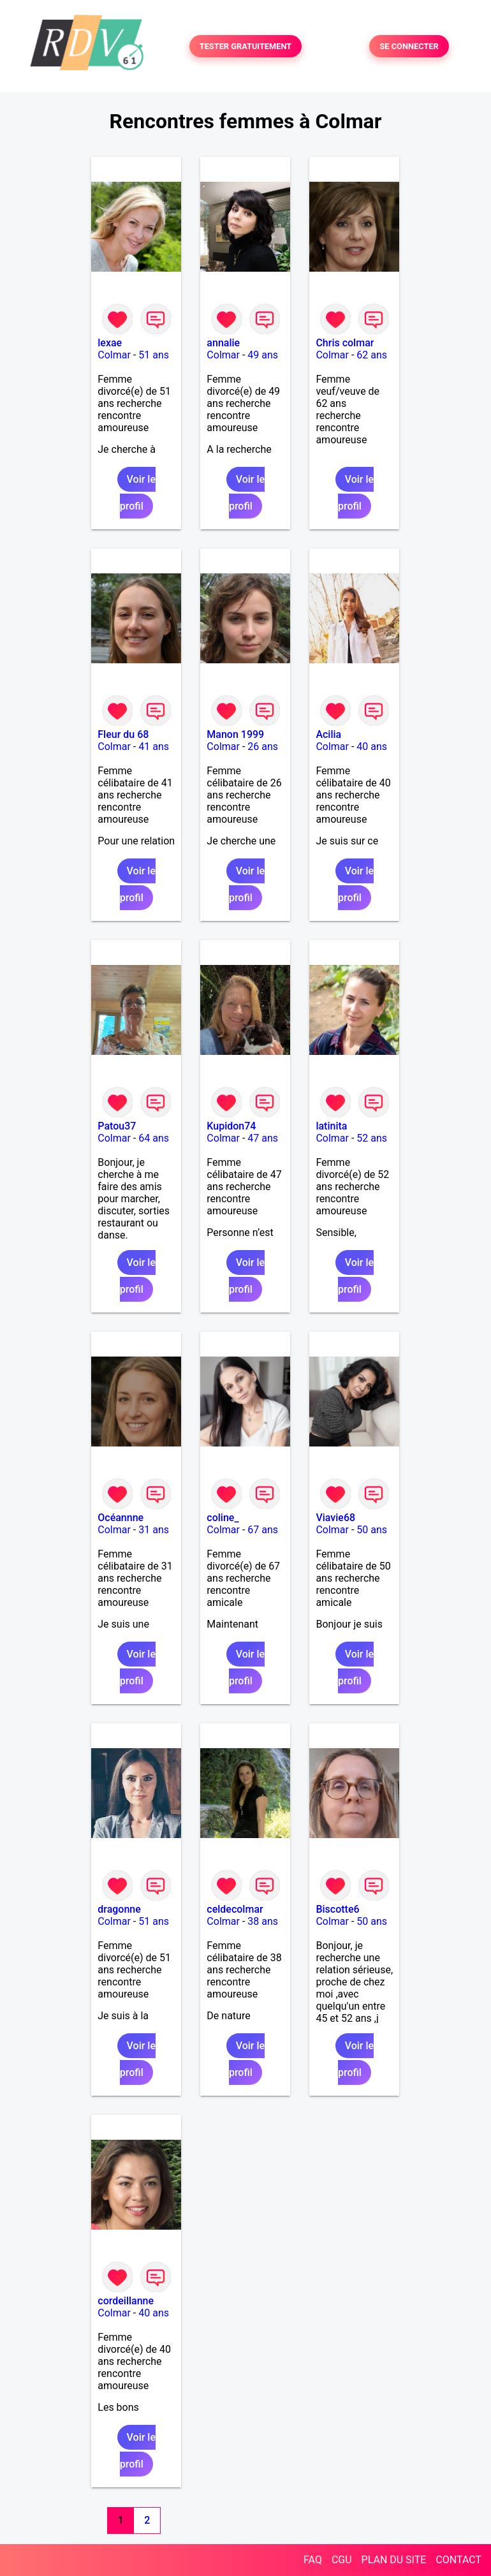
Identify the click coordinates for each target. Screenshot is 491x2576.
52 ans (371, 1138)
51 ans (153, 355)
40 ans (371, 746)
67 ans (262, 1530)
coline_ (222, 1518)
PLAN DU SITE (394, 2560)
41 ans (153, 746)
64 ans (153, 1138)
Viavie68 (335, 1518)
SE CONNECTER (408, 46)
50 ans (371, 1530)
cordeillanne (126, 2301)
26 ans (262, 746)
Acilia (328, 734)
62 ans (371, 355)
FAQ (313, 2560)
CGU (342, 2560)
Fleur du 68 (123, 734)
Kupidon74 (231, 1126)
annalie (223, 343)
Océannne (120, 1518)
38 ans (262, 1921)
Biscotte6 (337, 1909)
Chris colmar (345, 343)
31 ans (153, 1530)
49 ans (262, 355)
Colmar (114, 355)
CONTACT (458, 2560)
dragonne (119, 1909)
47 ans (262, 1138)
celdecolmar (235, 1909)
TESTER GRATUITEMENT (246, 46)
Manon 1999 (235, 734)
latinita (331, 1126)
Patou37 (117, 1126)
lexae (110, 343)
